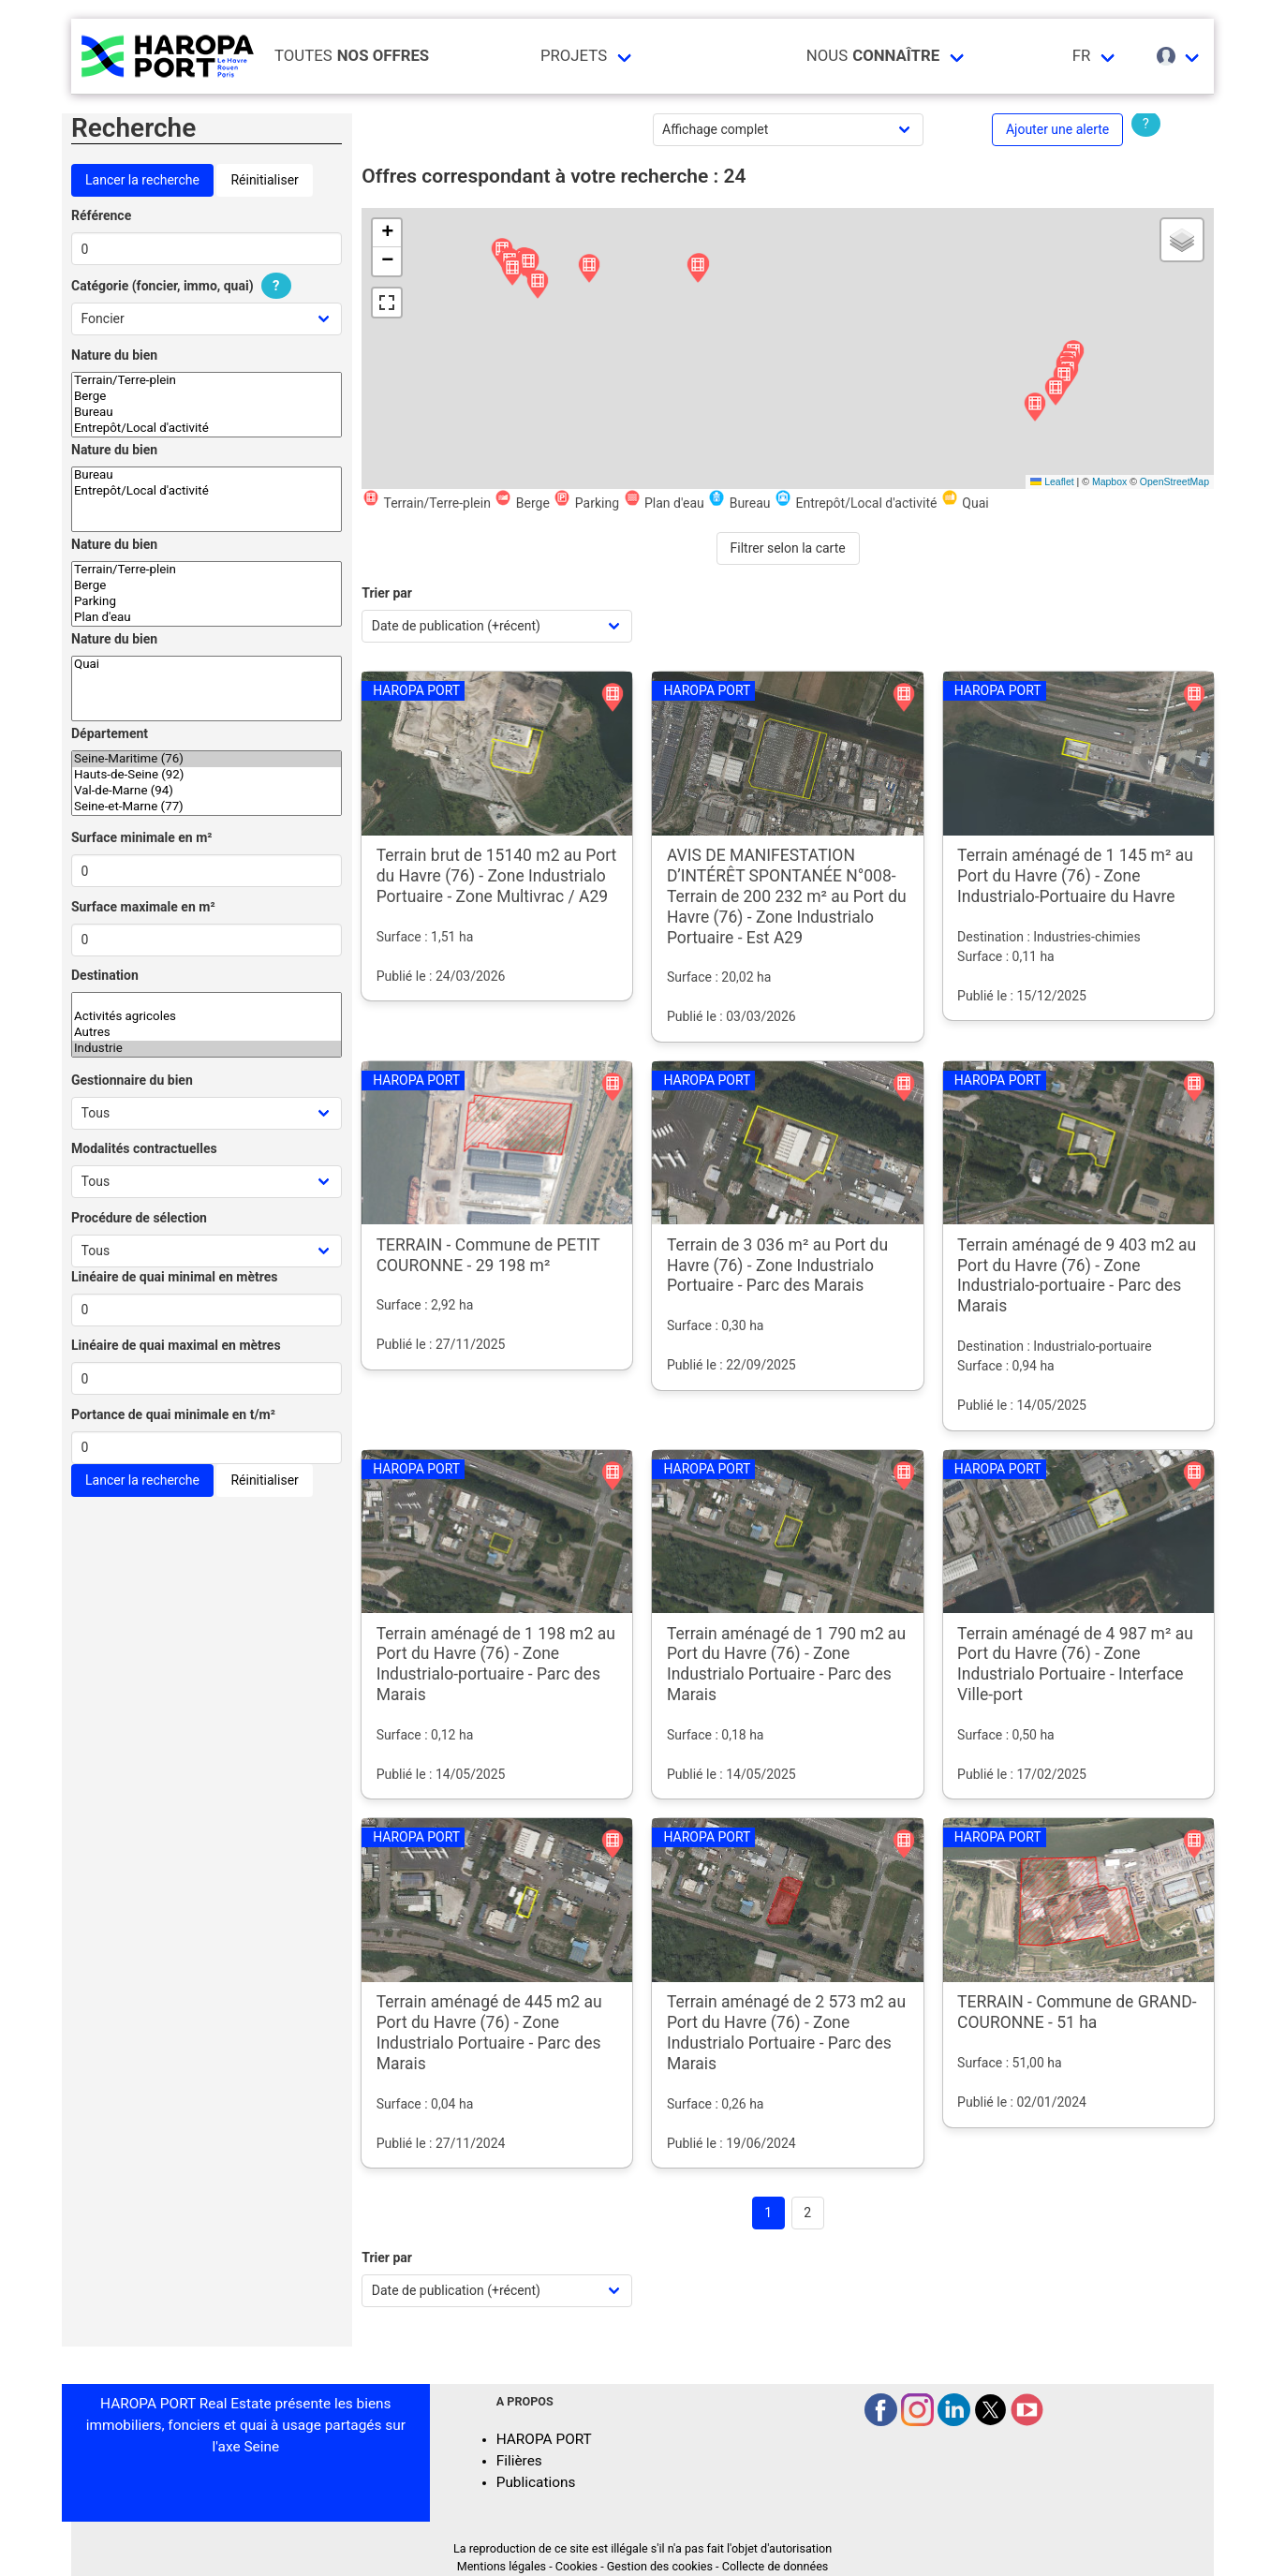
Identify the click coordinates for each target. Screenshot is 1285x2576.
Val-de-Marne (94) (206, 791)
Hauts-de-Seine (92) (206, 775)
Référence (101, 215)
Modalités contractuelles (144, 1148)
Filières (519, 2460)
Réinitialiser (264, 179)
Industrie (206, 1049)
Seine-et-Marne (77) (206, 807)
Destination (105, 975)
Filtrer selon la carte (788, 547)
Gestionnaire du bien (132, 1080)
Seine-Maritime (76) (206, 759)
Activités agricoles (206, 1017)
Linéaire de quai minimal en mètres (174, 1276)
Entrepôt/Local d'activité (206, 429)
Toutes (351, 55)
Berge (206, 397)
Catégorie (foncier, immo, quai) (183, 285)
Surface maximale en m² (143, 906)
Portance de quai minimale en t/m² (173, 1414)
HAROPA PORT (544, 2439)
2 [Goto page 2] (807, 2212)
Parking (206, 602)
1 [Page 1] (768, 2212)
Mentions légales (501, 2566)
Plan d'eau (206, 618)
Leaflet (1051, 481)
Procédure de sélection (139, 1217)
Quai (206, 665)
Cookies (576, 2566)
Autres (206, 1033)
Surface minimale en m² (142, 837)
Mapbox (1109, 481)
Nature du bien (114, 355)
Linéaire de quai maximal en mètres (176, 1345)
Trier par (387, 592)
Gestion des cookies (660, 2566)
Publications (536, 2482)
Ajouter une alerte (1057, 129)
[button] (538, 285)
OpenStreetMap (1174, 481)
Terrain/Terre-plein (206, 381)
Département (109, 733)
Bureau (206, 413)
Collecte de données (775, 2566)
